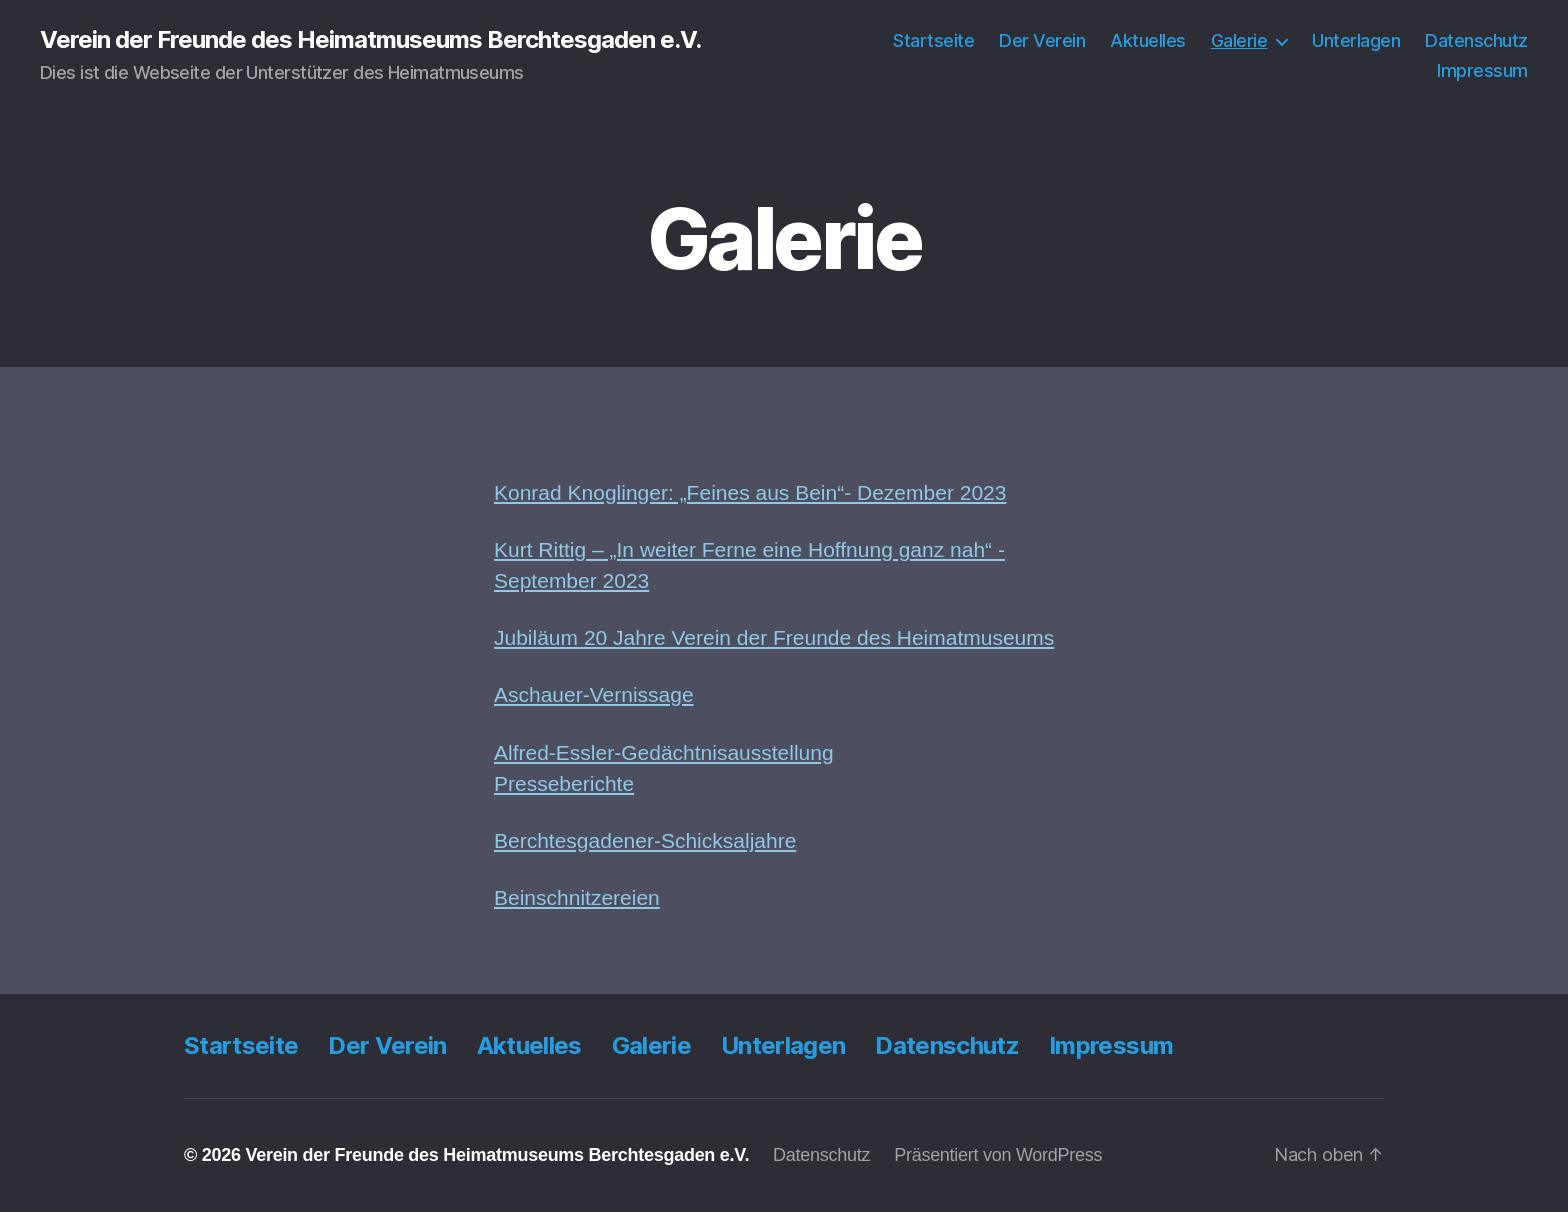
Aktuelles (1148, 40)
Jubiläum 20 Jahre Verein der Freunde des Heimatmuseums (774, 637)
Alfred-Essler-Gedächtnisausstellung (664, 752)
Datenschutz (1476, 40)
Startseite (933, 40)
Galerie (1239, 40)
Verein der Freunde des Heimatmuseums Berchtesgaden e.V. (370, 40)
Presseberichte (564, 783)
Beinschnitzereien (577, 897)
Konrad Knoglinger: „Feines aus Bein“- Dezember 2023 (750, 492)
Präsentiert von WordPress (998, 1155)
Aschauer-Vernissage (594, 694)
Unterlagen (1356, 40)
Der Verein (1042, 40)
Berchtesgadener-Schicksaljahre (645, 840)
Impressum (1482, 70)
